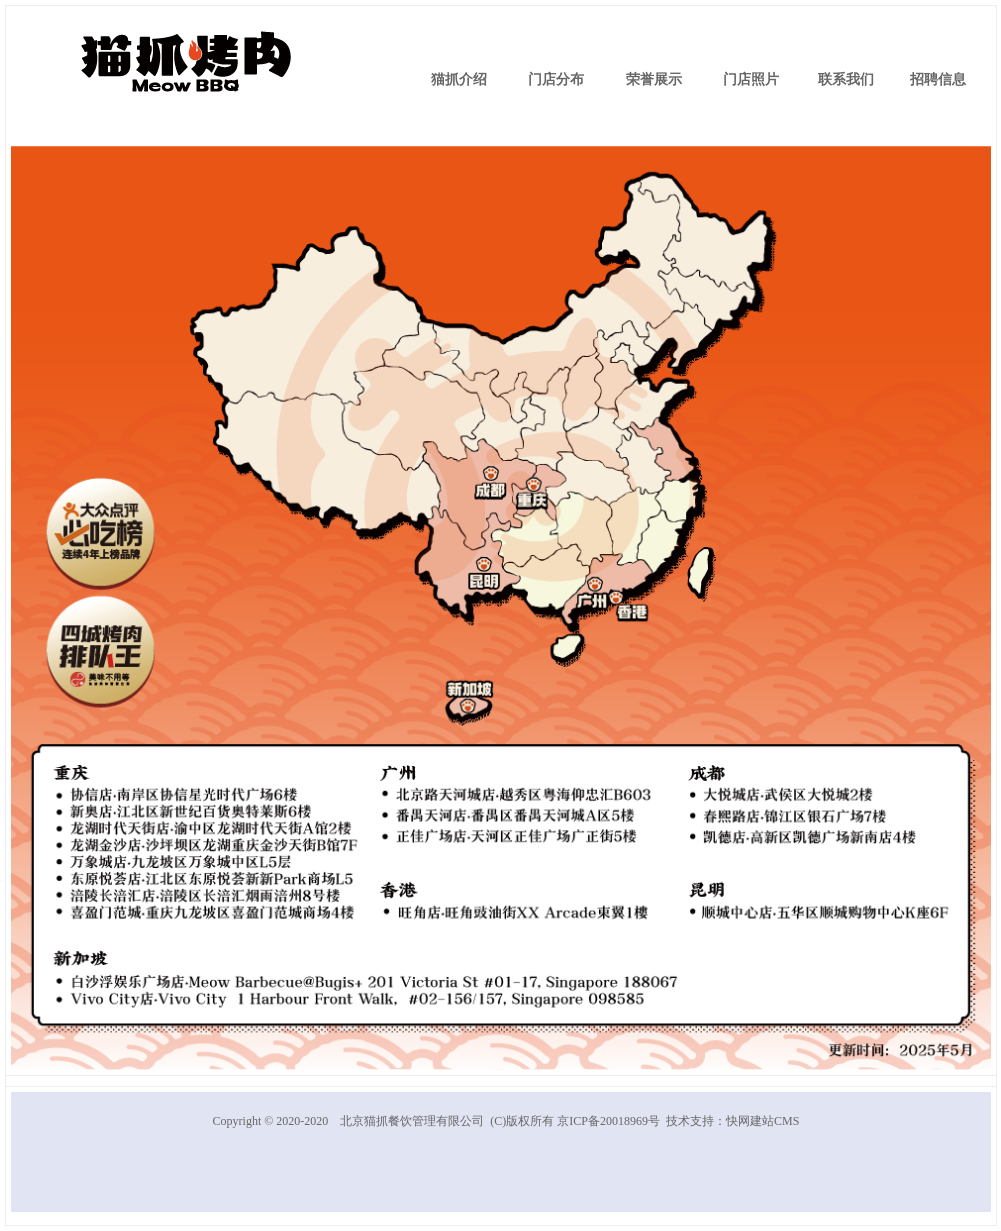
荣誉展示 (654, 79)
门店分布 (556, 79)
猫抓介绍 (459, 79)
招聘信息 (938, 79)
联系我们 (846, 79)
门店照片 (751, 79)
